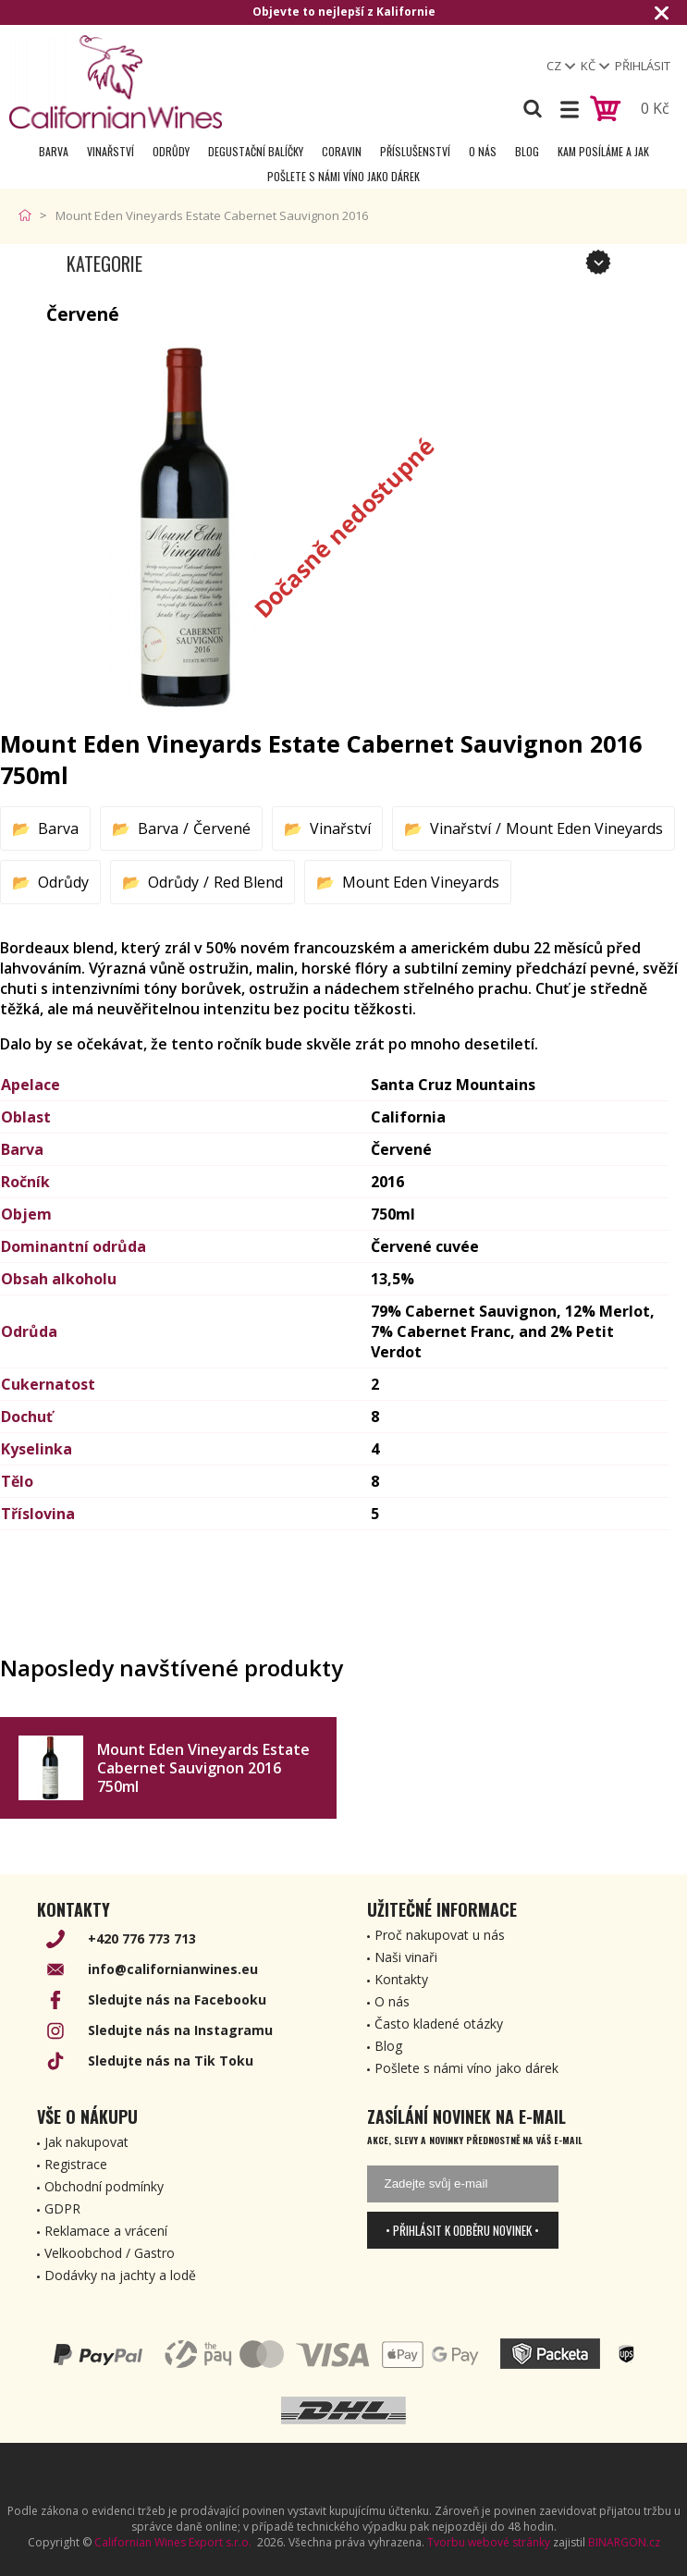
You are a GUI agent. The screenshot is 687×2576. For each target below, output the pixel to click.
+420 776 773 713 (142, 1938)
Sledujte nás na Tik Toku (170, 2060)
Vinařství (110, 151)
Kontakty (401, 1979)
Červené (222, 828)
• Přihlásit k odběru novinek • (462, 2230)
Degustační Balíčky (255, 151)
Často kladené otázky (438, 2023)
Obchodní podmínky (104, 2186)
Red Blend (248, 882)
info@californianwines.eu (173, 1969)
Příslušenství (415, 151)
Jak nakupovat (86, 2142)
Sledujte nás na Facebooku (177, 1999)
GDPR (62, 2208)
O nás (483, 151)
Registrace (75, 2164)
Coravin (342, 151)
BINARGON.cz (624, 2542)
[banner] (115, 81)
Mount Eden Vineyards (584, 828)
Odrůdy (171, 151)
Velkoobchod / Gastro (109, 2253)
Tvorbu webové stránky (488, 2542)
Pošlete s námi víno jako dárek (343, 176)
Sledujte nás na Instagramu (180, 2030)
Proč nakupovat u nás (439, 1935)
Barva (53, 151)
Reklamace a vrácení (105, 2230)
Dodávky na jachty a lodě (120, 2275)
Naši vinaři (405, 1957)
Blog (527, 151)
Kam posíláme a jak (603, 151)
